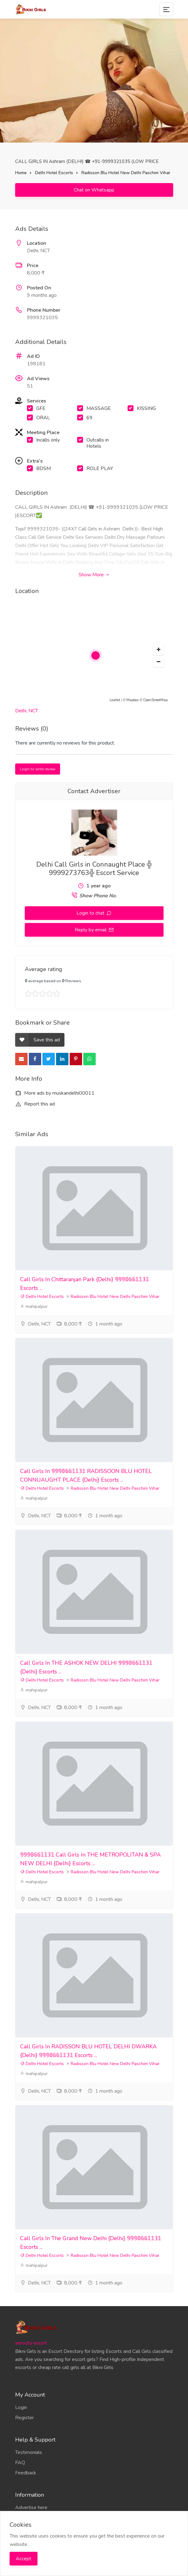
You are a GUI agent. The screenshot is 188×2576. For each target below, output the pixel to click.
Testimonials (28, 2452)
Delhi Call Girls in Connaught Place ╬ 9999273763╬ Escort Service (94, 868)
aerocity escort (31, 2343)
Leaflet (115, 700)
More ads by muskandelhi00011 (54, 1093)
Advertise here (31, 2507)
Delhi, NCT (26, 710)
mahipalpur (34, 1306)
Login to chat (91, 913)
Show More (94, 574)
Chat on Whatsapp (94, 190)
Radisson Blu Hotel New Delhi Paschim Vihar (125, 173)
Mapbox (132, 700)
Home (21, 173)
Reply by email (91, 929)
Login (21, 2407)
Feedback (25, 2472)
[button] (158, 649)
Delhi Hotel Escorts (54, 173)
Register (24, 2417)
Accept (23, 2558)
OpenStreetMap (155, 700)
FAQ (20, 2462)
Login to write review (37, 769)
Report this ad (35, 1104)
